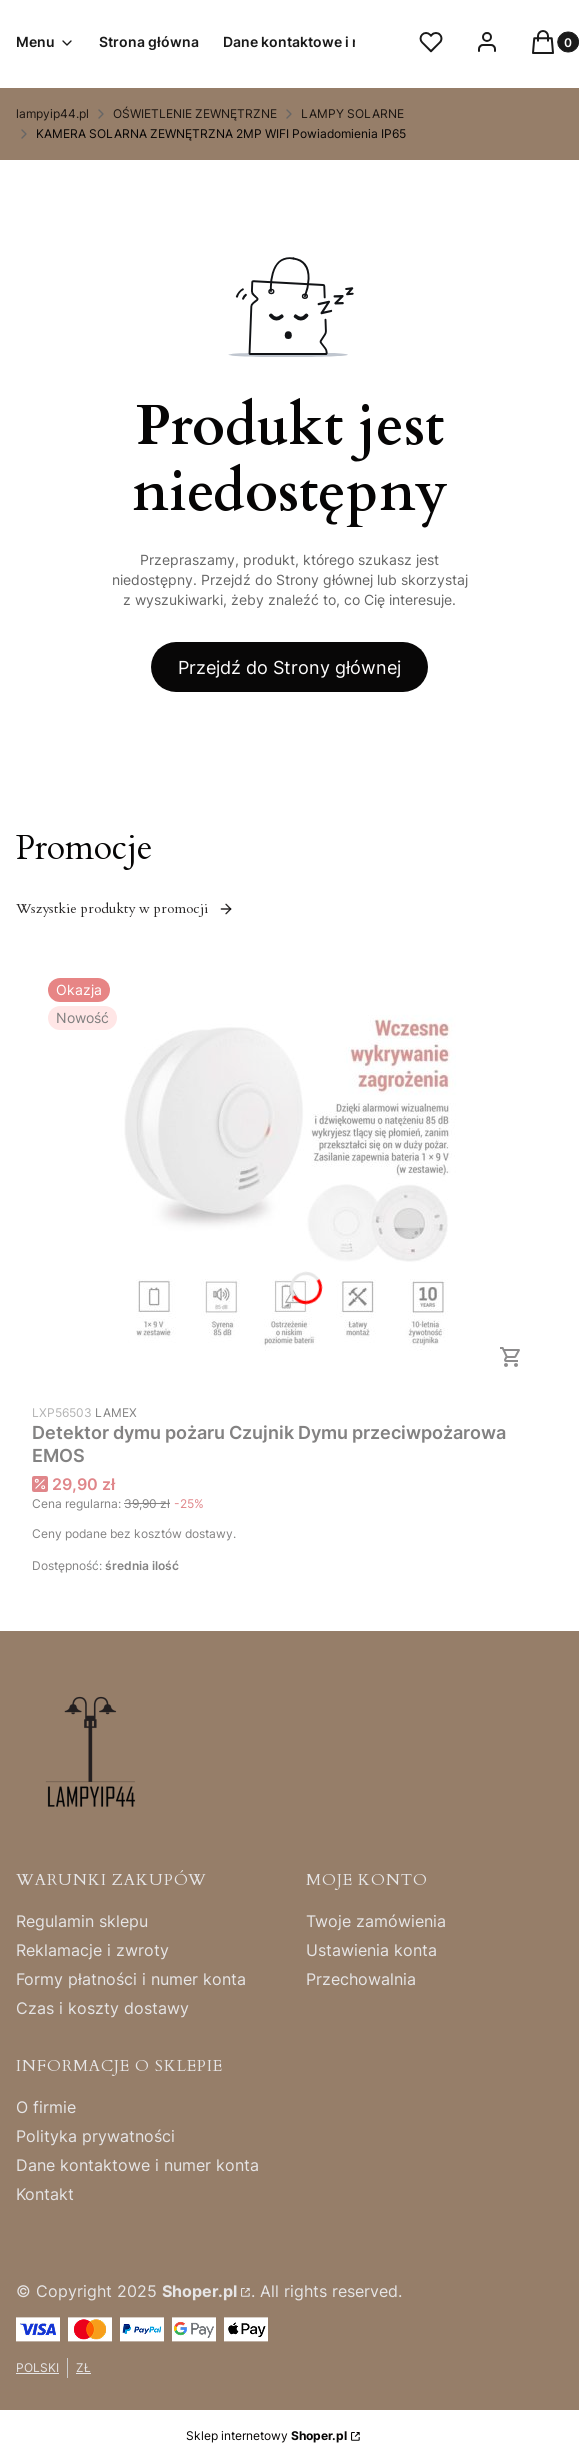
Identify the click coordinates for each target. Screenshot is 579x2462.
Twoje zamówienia (376, 1921)
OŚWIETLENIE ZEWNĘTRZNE (195, 113)
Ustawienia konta (371, 1950)
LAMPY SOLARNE (352, 113)
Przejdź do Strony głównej (289, 667)
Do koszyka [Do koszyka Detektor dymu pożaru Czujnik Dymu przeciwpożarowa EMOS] (511, 1357)
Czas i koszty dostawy (102, 2008)
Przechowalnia (361, 1979)
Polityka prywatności (95, 2136)
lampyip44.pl (52, 113)
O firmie (46, 2107)
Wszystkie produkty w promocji (125, 908)
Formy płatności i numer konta (131, 1979)
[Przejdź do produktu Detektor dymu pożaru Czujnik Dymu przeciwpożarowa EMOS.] (290, 1177)
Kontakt (45, 2194)
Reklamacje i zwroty (92, 1950)
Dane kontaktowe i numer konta (137, 2165)
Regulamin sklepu (82, 1921)
